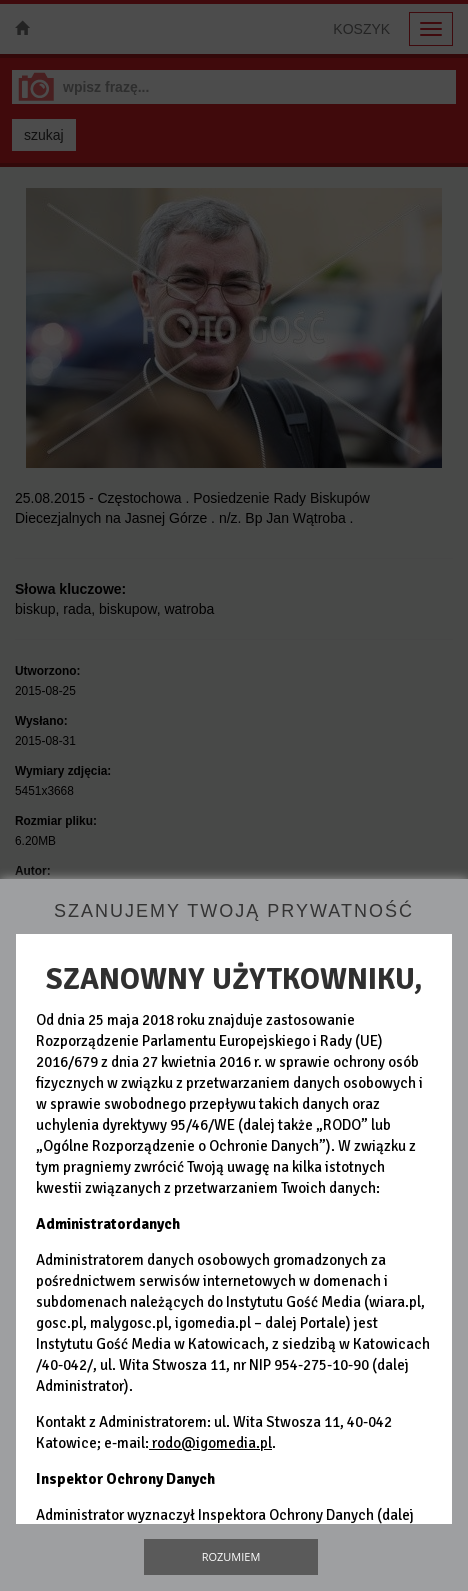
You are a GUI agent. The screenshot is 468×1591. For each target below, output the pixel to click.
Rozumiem (231, 1556)
